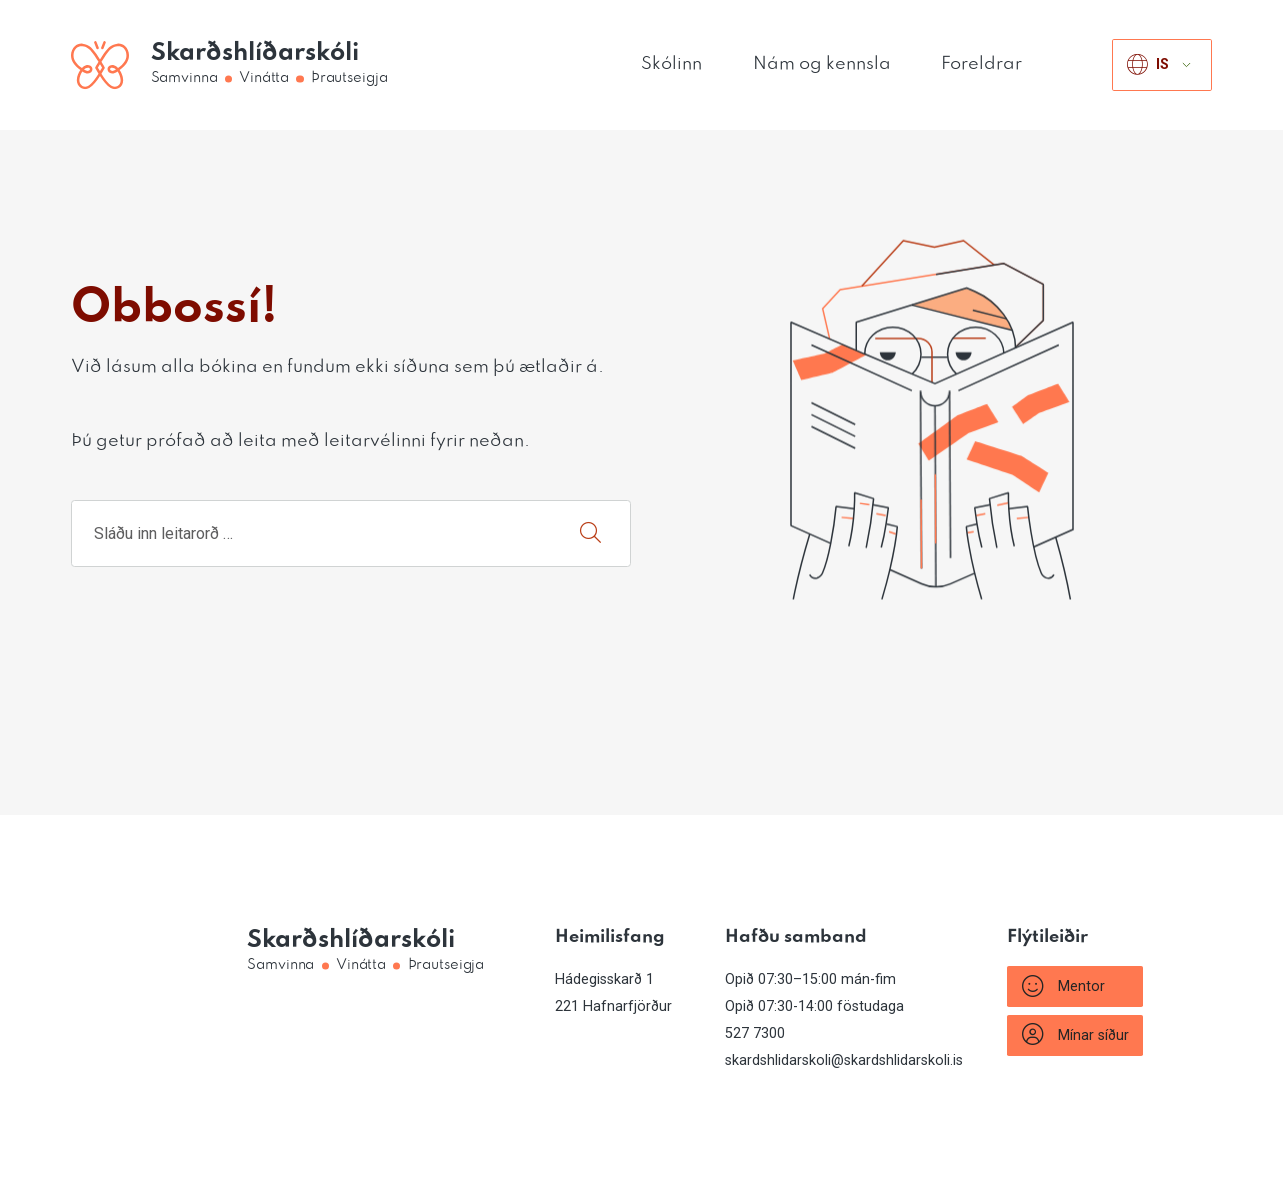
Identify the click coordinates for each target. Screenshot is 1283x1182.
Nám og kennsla (822, 64)
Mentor (1063, 987)
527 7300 (755, 1033)
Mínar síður (1075, 1035)
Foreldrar (981, 64)
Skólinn (671, 64)
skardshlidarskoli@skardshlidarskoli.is (844, 1060)
